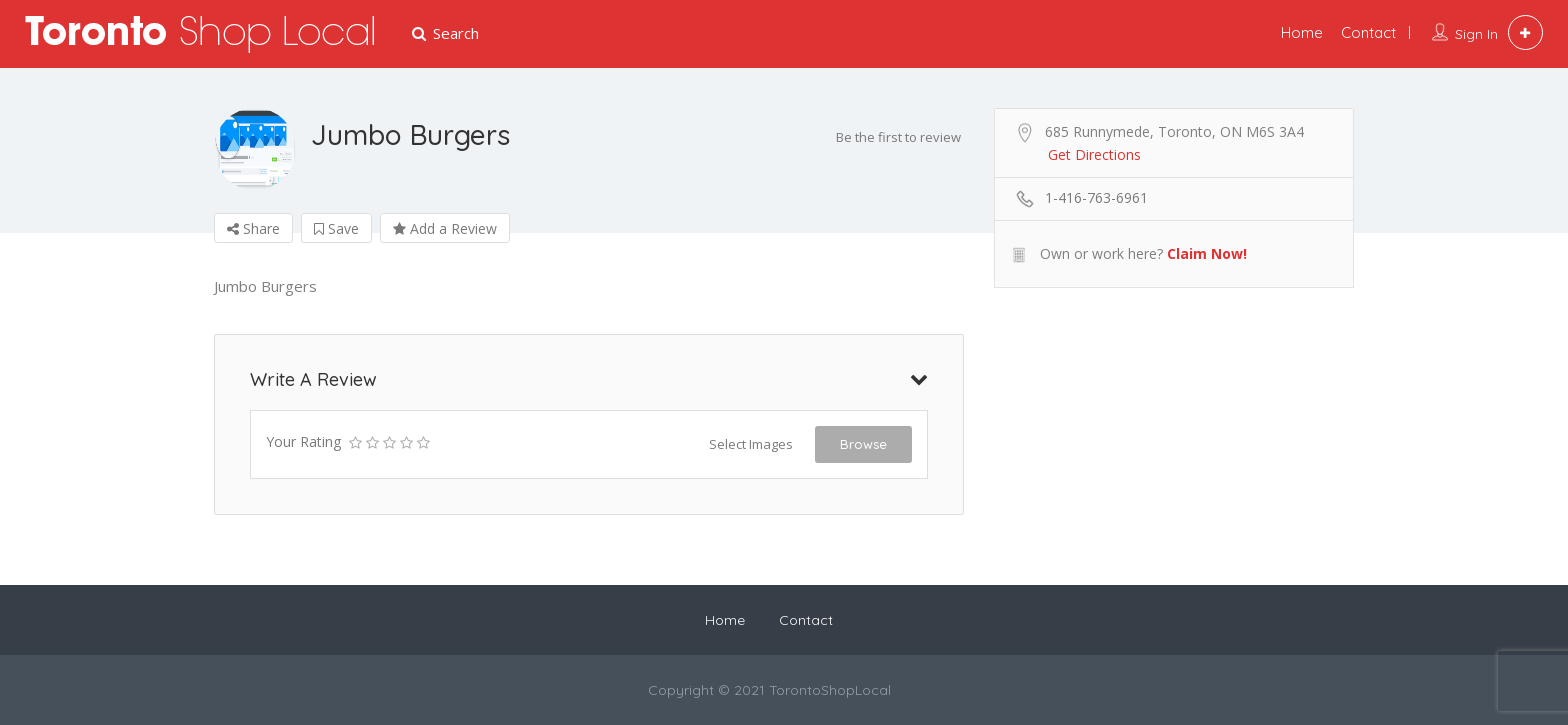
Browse (863, 444)
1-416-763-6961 (1096, 197)
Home (1302, 32)
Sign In (1476, 34)
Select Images (751, 444)
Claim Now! (1207, 253)
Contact (1368, 32)
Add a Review (445, 228)
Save (336, 228)
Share (253, 228)
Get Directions (1094, 154)
